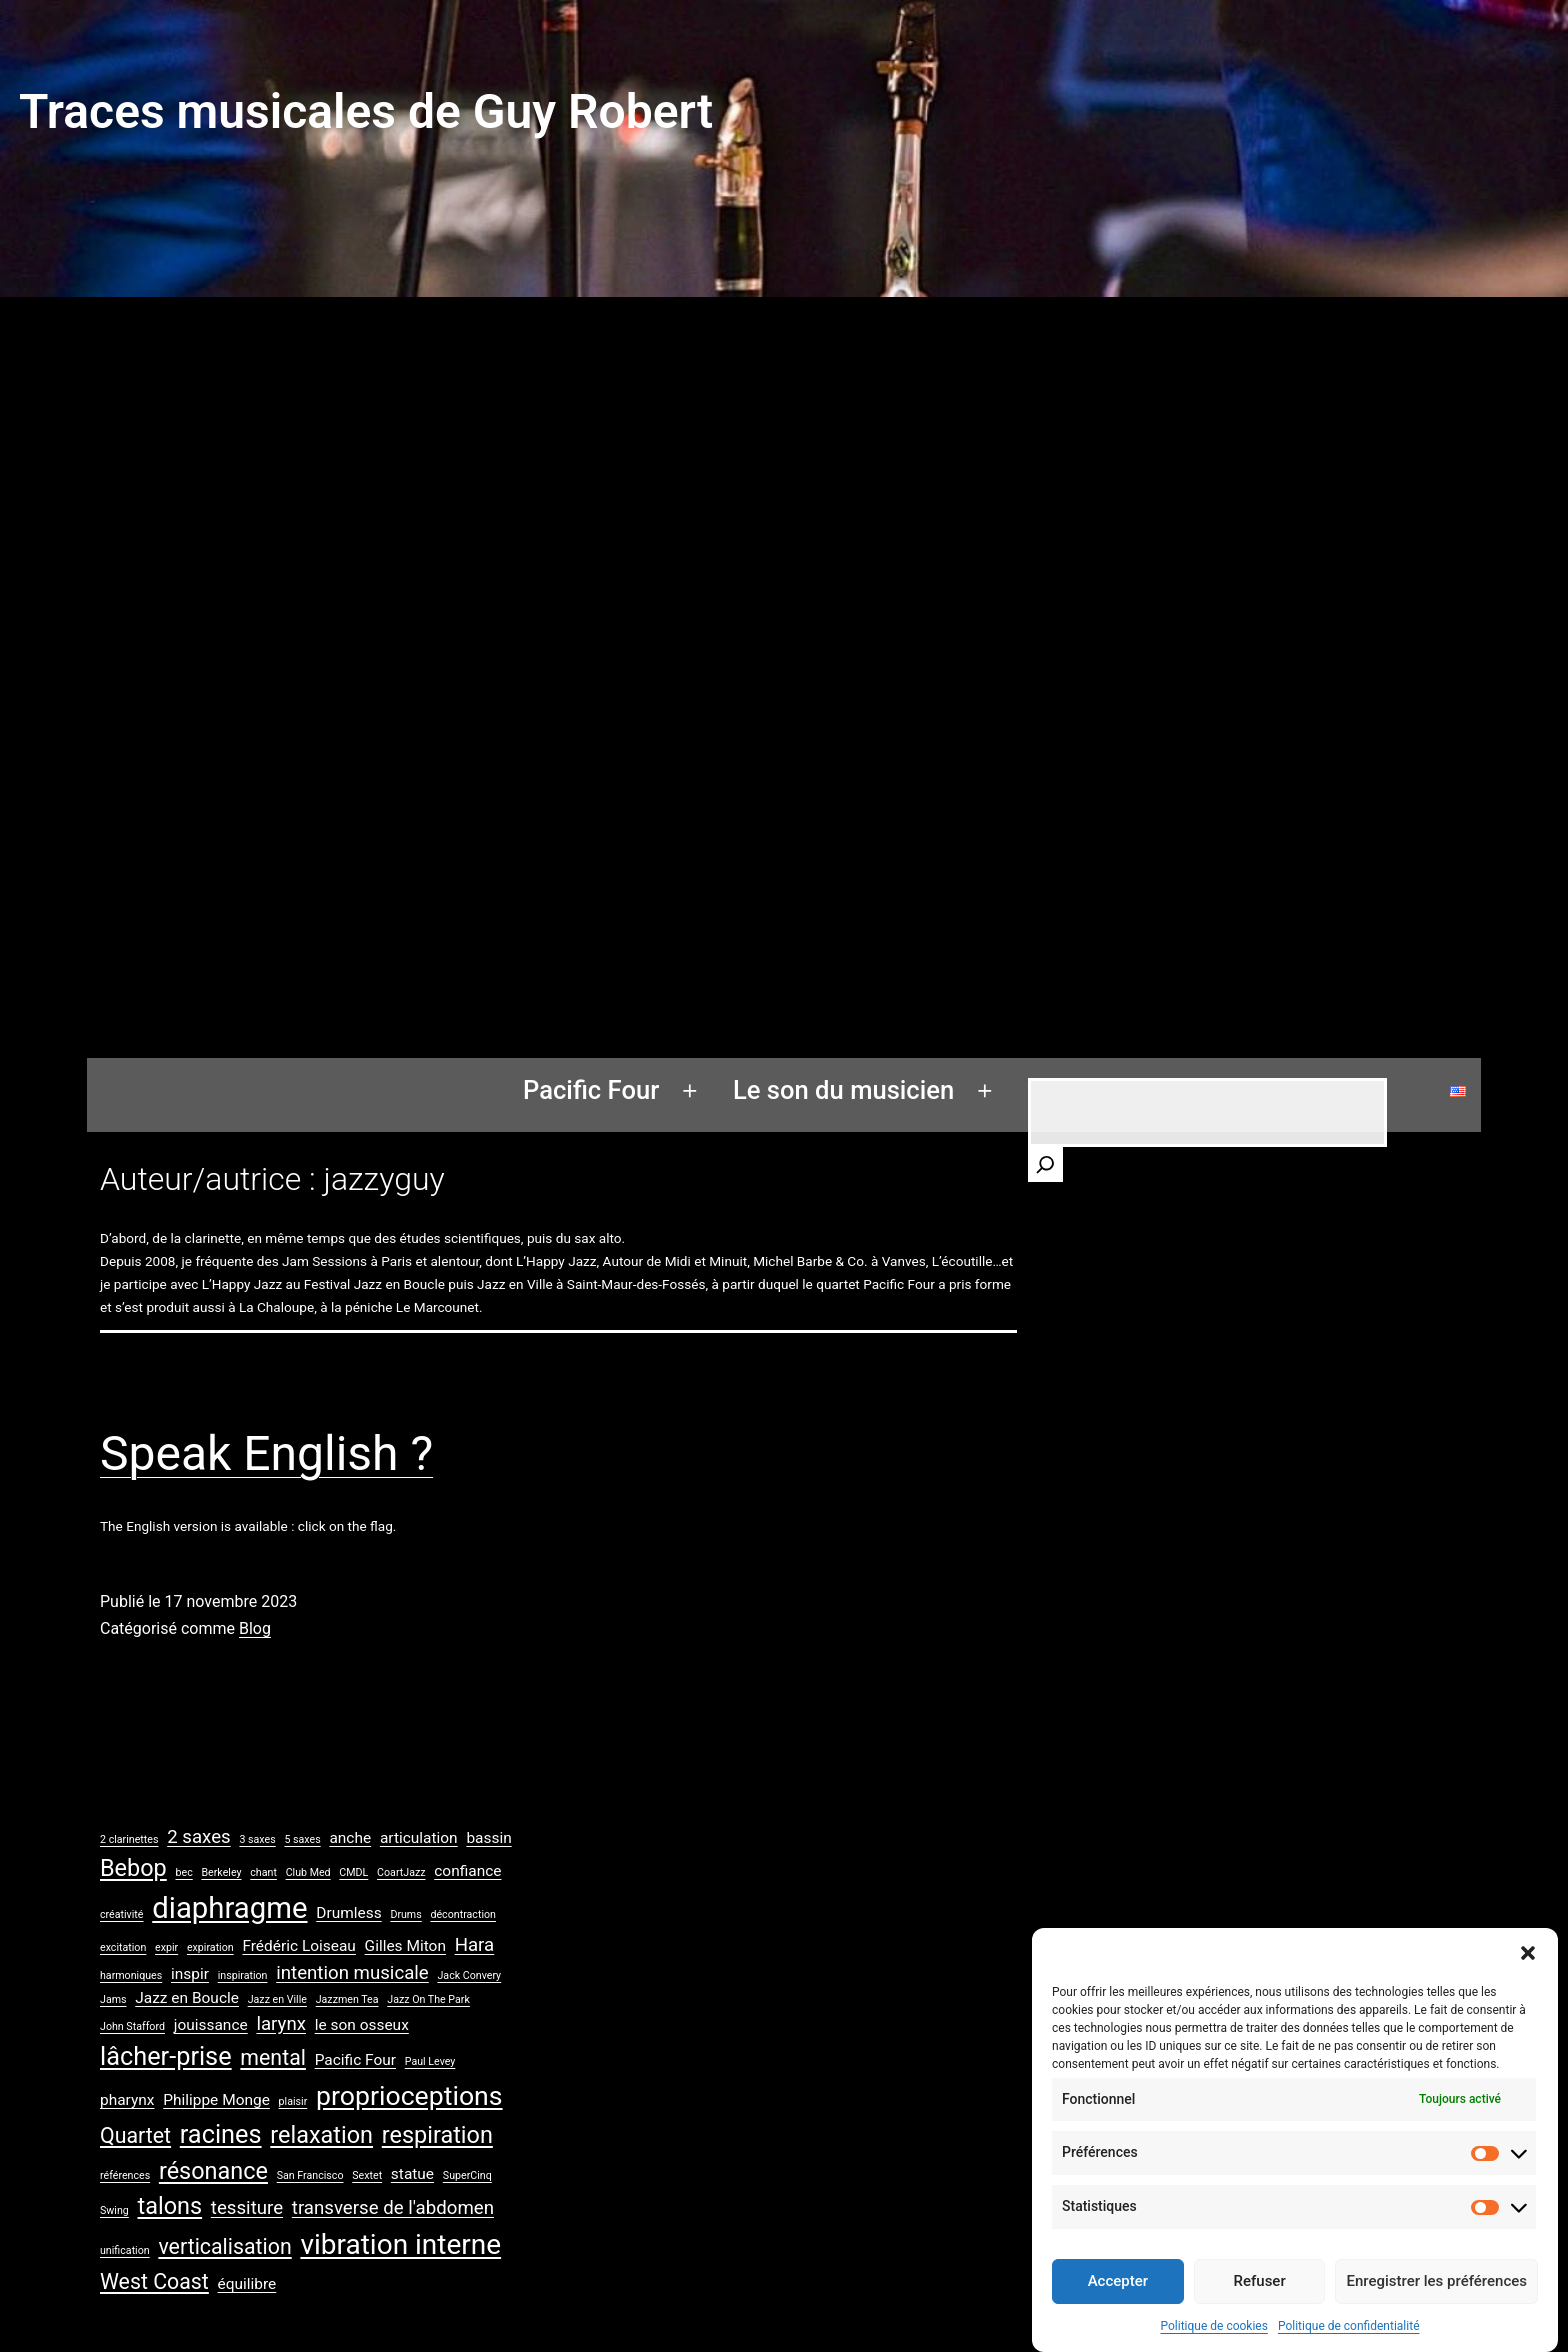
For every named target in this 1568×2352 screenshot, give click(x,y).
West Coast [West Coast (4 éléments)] (154, 2281)
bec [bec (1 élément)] (184, 1872)
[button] (1528, 1976)
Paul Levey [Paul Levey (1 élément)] (430, 2061)
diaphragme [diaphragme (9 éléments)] (229, 1908)
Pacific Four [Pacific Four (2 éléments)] (355, 2060)
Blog (255, 1628)
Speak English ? (266, 1453)
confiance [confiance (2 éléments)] (467, 1871)
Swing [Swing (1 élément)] (114, 2210)
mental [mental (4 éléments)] (273, 2057)
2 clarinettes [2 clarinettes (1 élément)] (129, 1839)
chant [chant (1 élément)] (263, 1872)
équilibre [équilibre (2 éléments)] (247, 2284)
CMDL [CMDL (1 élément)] (353, 1872)
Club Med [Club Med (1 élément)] (308, 1872)
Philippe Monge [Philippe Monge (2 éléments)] (216, 2100)
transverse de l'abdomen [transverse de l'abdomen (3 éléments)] (393, 2208)
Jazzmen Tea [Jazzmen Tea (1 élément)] (347, 1999)
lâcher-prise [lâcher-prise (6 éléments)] (166, 2056)
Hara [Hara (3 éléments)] (475, 1945)
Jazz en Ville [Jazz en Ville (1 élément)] (277, 1999)
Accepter (1118, 2305)
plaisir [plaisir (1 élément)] (293, 2101)
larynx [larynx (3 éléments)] (281, 2024)
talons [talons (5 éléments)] (170, 2206)
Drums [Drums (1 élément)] (405, 1914)
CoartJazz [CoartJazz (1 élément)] (401, 1872)
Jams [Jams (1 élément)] (113, 1999)
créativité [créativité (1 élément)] (122, 1914)
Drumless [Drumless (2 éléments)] (348, 1913)
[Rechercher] (1045, 1164)
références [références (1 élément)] (125, 2175)
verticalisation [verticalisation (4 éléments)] (224, 2246)
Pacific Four (591, 1090)
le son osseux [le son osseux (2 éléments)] (362, 2025)
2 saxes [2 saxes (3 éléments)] (198, 1837)
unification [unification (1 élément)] (125, 2250)
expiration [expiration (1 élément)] (210, 1947)
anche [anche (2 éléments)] (350, 1838)
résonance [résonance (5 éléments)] (213, 2171)
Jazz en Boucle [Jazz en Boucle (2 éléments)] (187, 1998)
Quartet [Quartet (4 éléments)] (135, 2135)
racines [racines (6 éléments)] (221, 2134)
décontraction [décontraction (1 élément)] (463, 1914)
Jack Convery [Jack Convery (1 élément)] (469, 1975)
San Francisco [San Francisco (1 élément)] (310, 2175)
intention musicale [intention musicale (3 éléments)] (352, 1973)
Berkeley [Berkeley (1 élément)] (221, 1872)
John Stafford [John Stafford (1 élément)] (132, 2026)
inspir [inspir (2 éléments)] (190, 1974)
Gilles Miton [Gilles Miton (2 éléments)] (405, 1946)
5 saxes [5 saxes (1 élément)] (302, 1839)
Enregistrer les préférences (1436, 2305)
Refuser (1260, 2305)
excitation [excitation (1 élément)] (123, 1947)
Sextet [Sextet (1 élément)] (367, 2175)
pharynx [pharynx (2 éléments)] (127, 2100)
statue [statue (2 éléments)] (412, 2174)
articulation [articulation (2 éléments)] (419, 1838)
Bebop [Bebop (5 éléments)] (133, 1868)
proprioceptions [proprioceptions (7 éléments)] (409, 2096)
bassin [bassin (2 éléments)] (488, 1838)
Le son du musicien (843, 1090)
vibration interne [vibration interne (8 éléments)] (400, 2244)
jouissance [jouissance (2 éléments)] (211, 2025)
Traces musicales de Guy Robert (366, 111)
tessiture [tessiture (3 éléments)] (247, 2208)
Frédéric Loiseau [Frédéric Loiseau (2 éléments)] (298, 1946)
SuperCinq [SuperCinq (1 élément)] (467, 2175)
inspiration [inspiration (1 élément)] (243, 1975)
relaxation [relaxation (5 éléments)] (321, 2135)
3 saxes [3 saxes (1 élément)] (257, 1839)
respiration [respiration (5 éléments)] (437, 2135)
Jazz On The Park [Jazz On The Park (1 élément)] (428, 1999)
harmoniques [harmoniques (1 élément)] (131, 1975)
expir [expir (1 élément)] (166, 1947)
